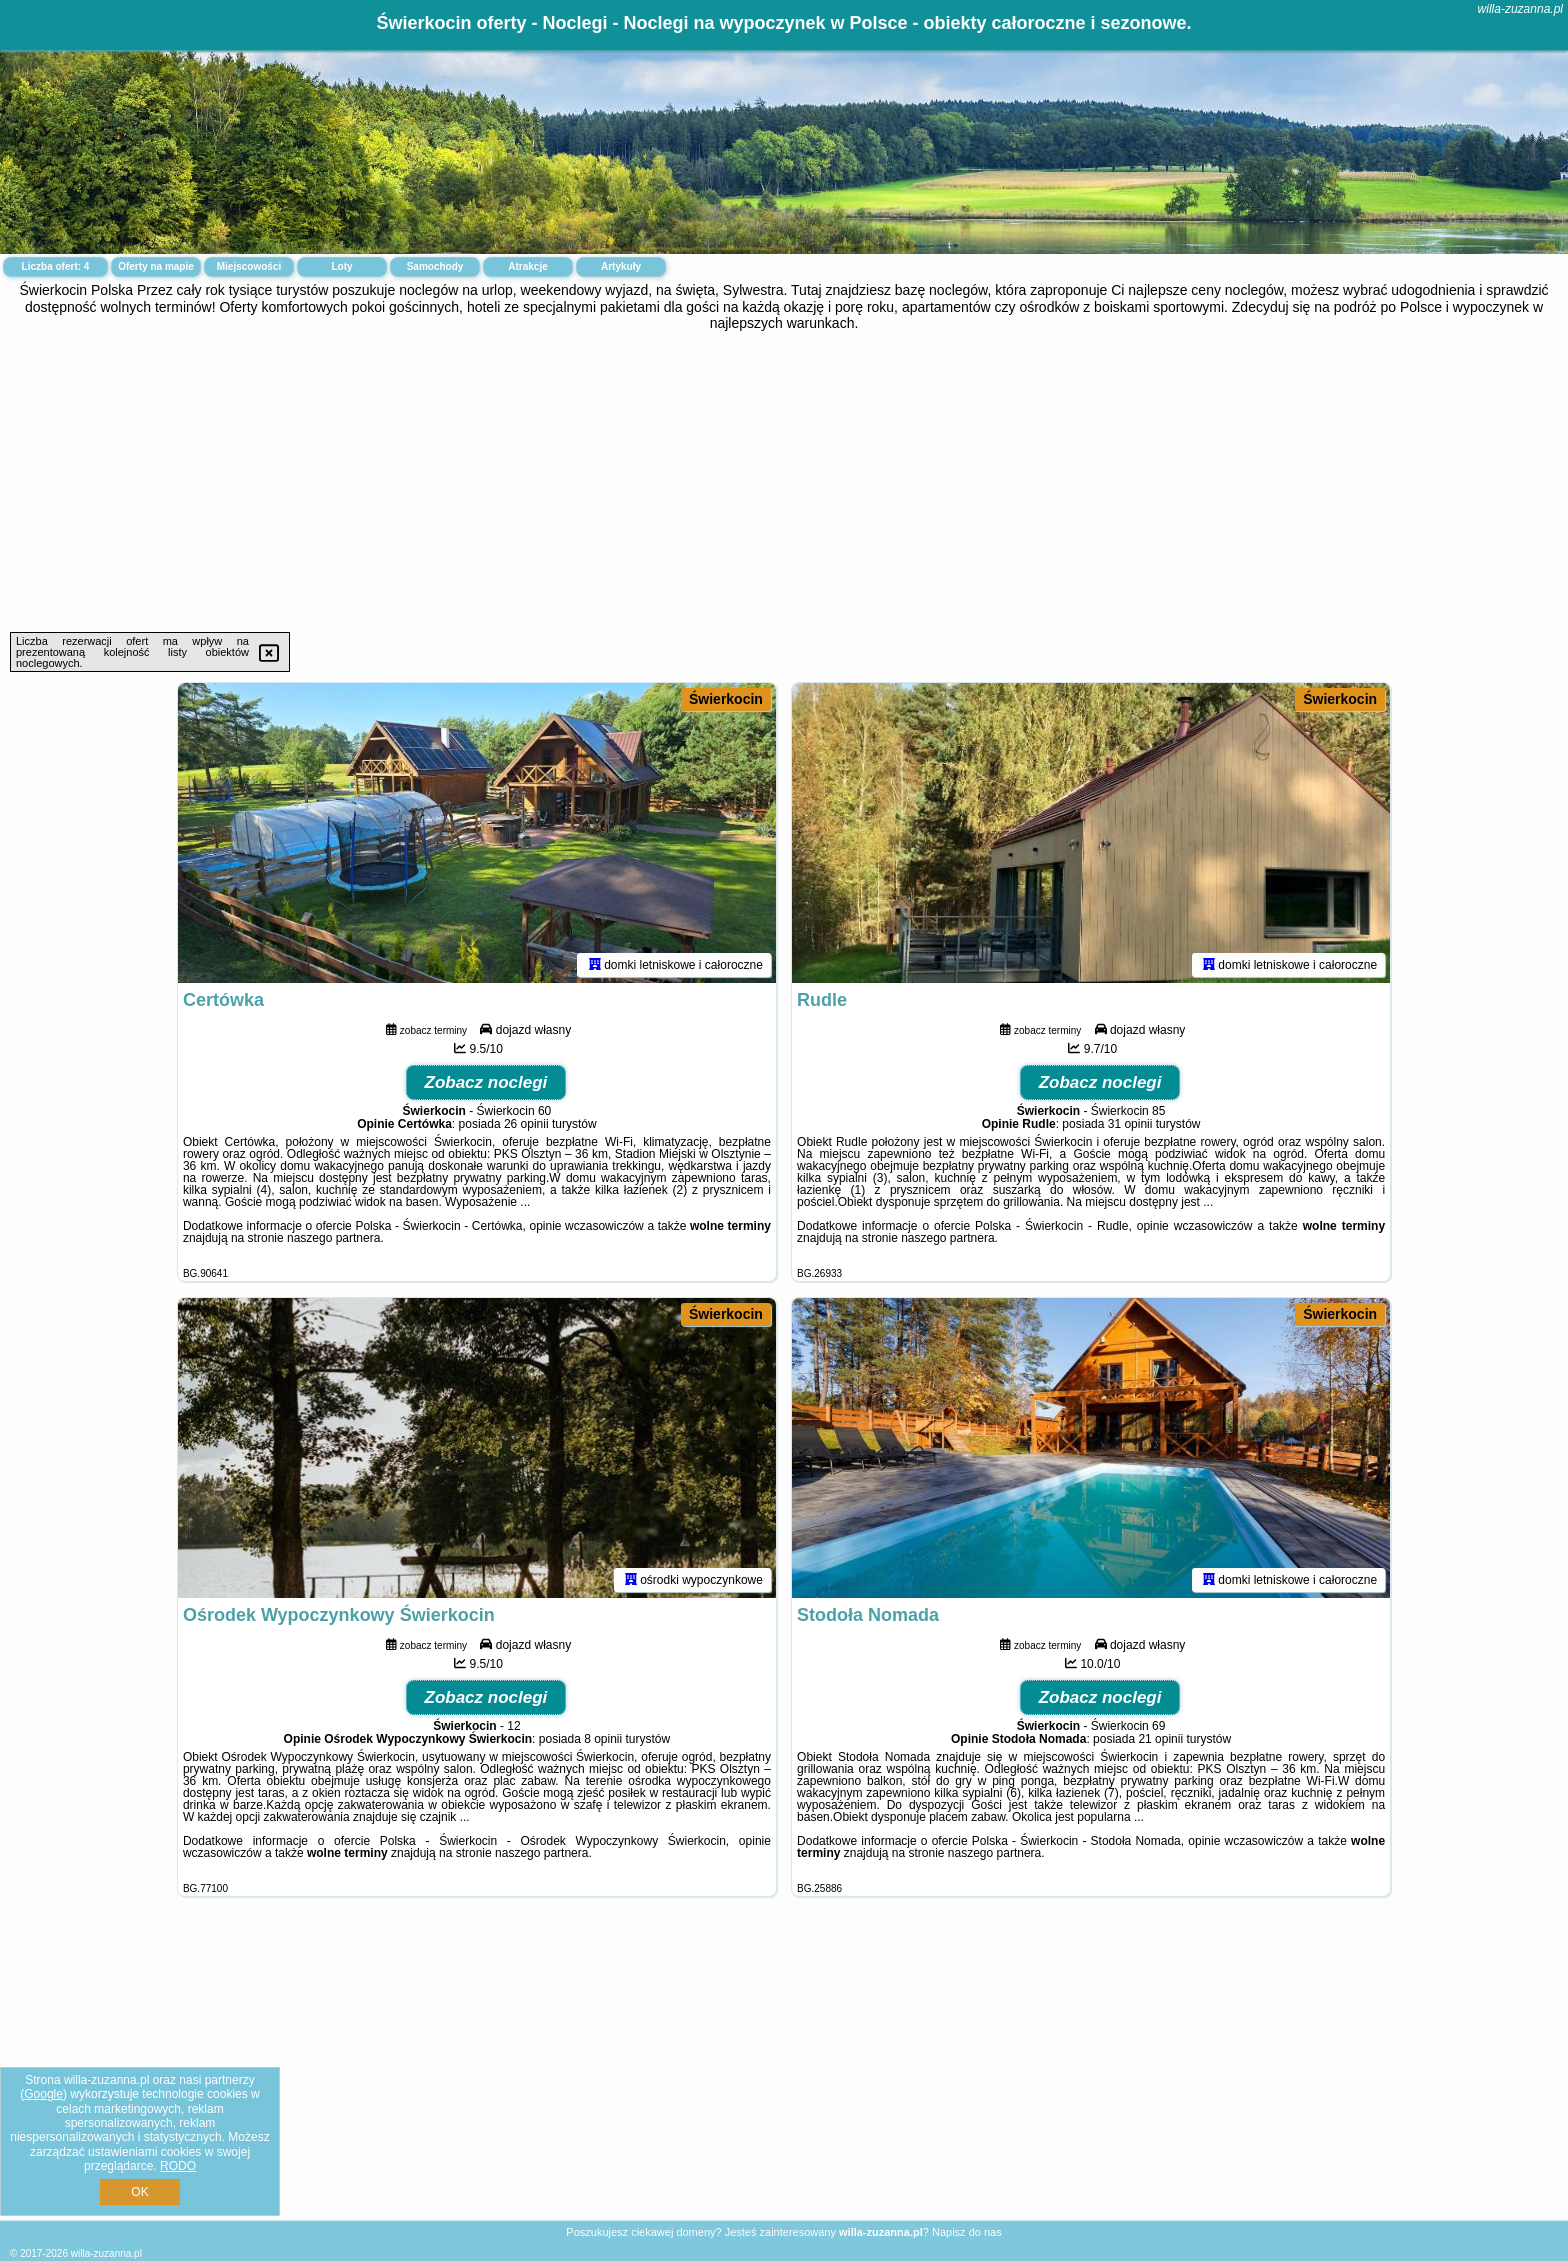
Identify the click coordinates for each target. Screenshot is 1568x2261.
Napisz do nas (967, 2232)
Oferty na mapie (156, 266)
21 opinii (1160, 1739)
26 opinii (526, 1124)
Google (43, 2094)
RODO (178, 2166)
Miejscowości (249, 266)
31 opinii (1130, 1124)
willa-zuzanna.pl (1520, 9)
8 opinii (603, 1739)
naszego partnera (333, 1238)
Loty (341, 266)
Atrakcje (527, 266)
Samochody (435, 266)
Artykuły (621, 266)
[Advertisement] (784, 482)
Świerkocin (726, 699)
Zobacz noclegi (486, 1082)
